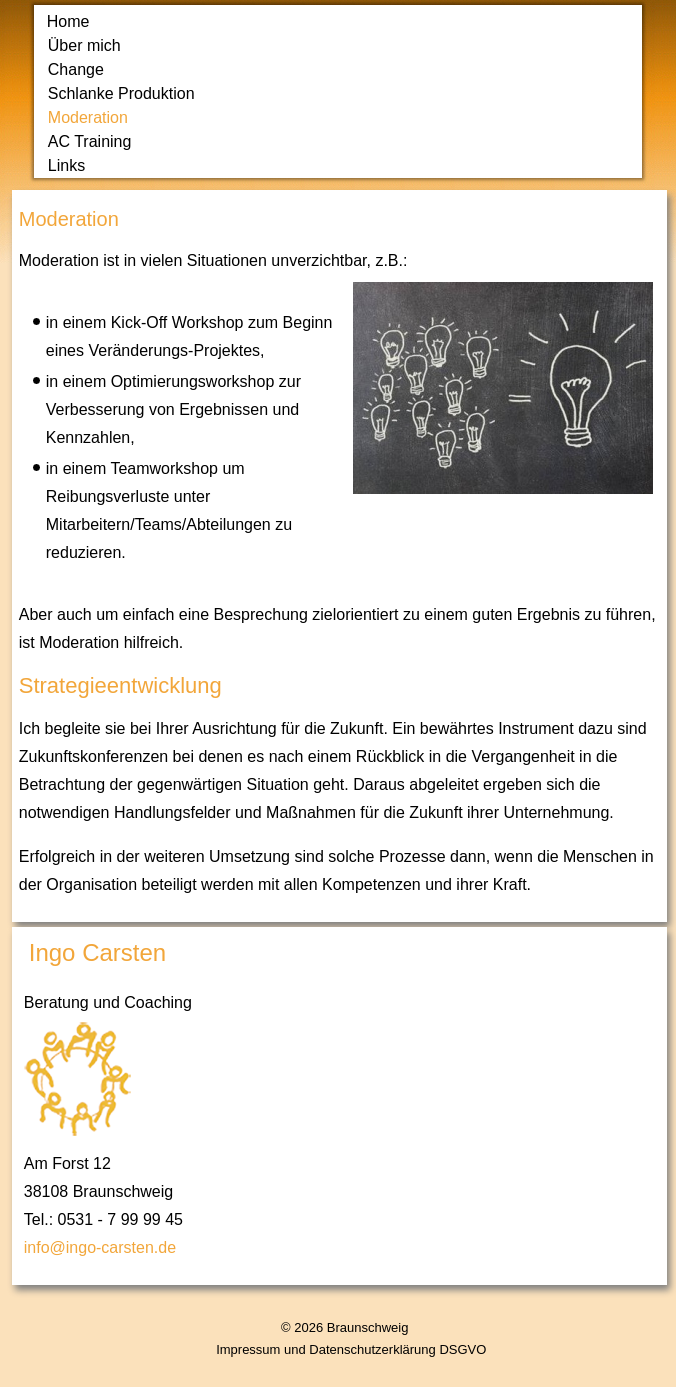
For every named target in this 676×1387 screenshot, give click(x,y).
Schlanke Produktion (121, 93)
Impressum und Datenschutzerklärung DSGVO (351, 1349)
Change (76, 69)
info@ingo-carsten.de (100, 1247)
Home (68, 21)
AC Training (90, 141)
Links (66, 165)
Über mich (84, 45)
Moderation (88, 117)
